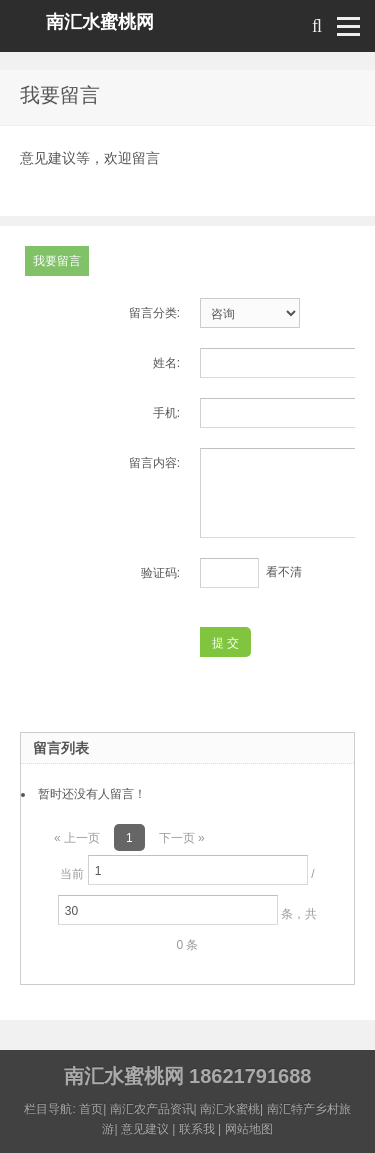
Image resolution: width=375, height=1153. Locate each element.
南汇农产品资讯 (152, 1109)
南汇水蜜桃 (230, 1109)
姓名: (166, 363)
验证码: (160, 573)
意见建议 (145, 1129)
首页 (91, 1109)
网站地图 (249, 1129)
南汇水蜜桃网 (100, 22)
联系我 (197, 1129)
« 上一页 (77, 838)
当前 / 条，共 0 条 (187, 903)
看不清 (284, 572)
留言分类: (154, 313)
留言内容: (154, 463)
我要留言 (57, 261)
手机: (166, 413)
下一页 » (182, 838)
